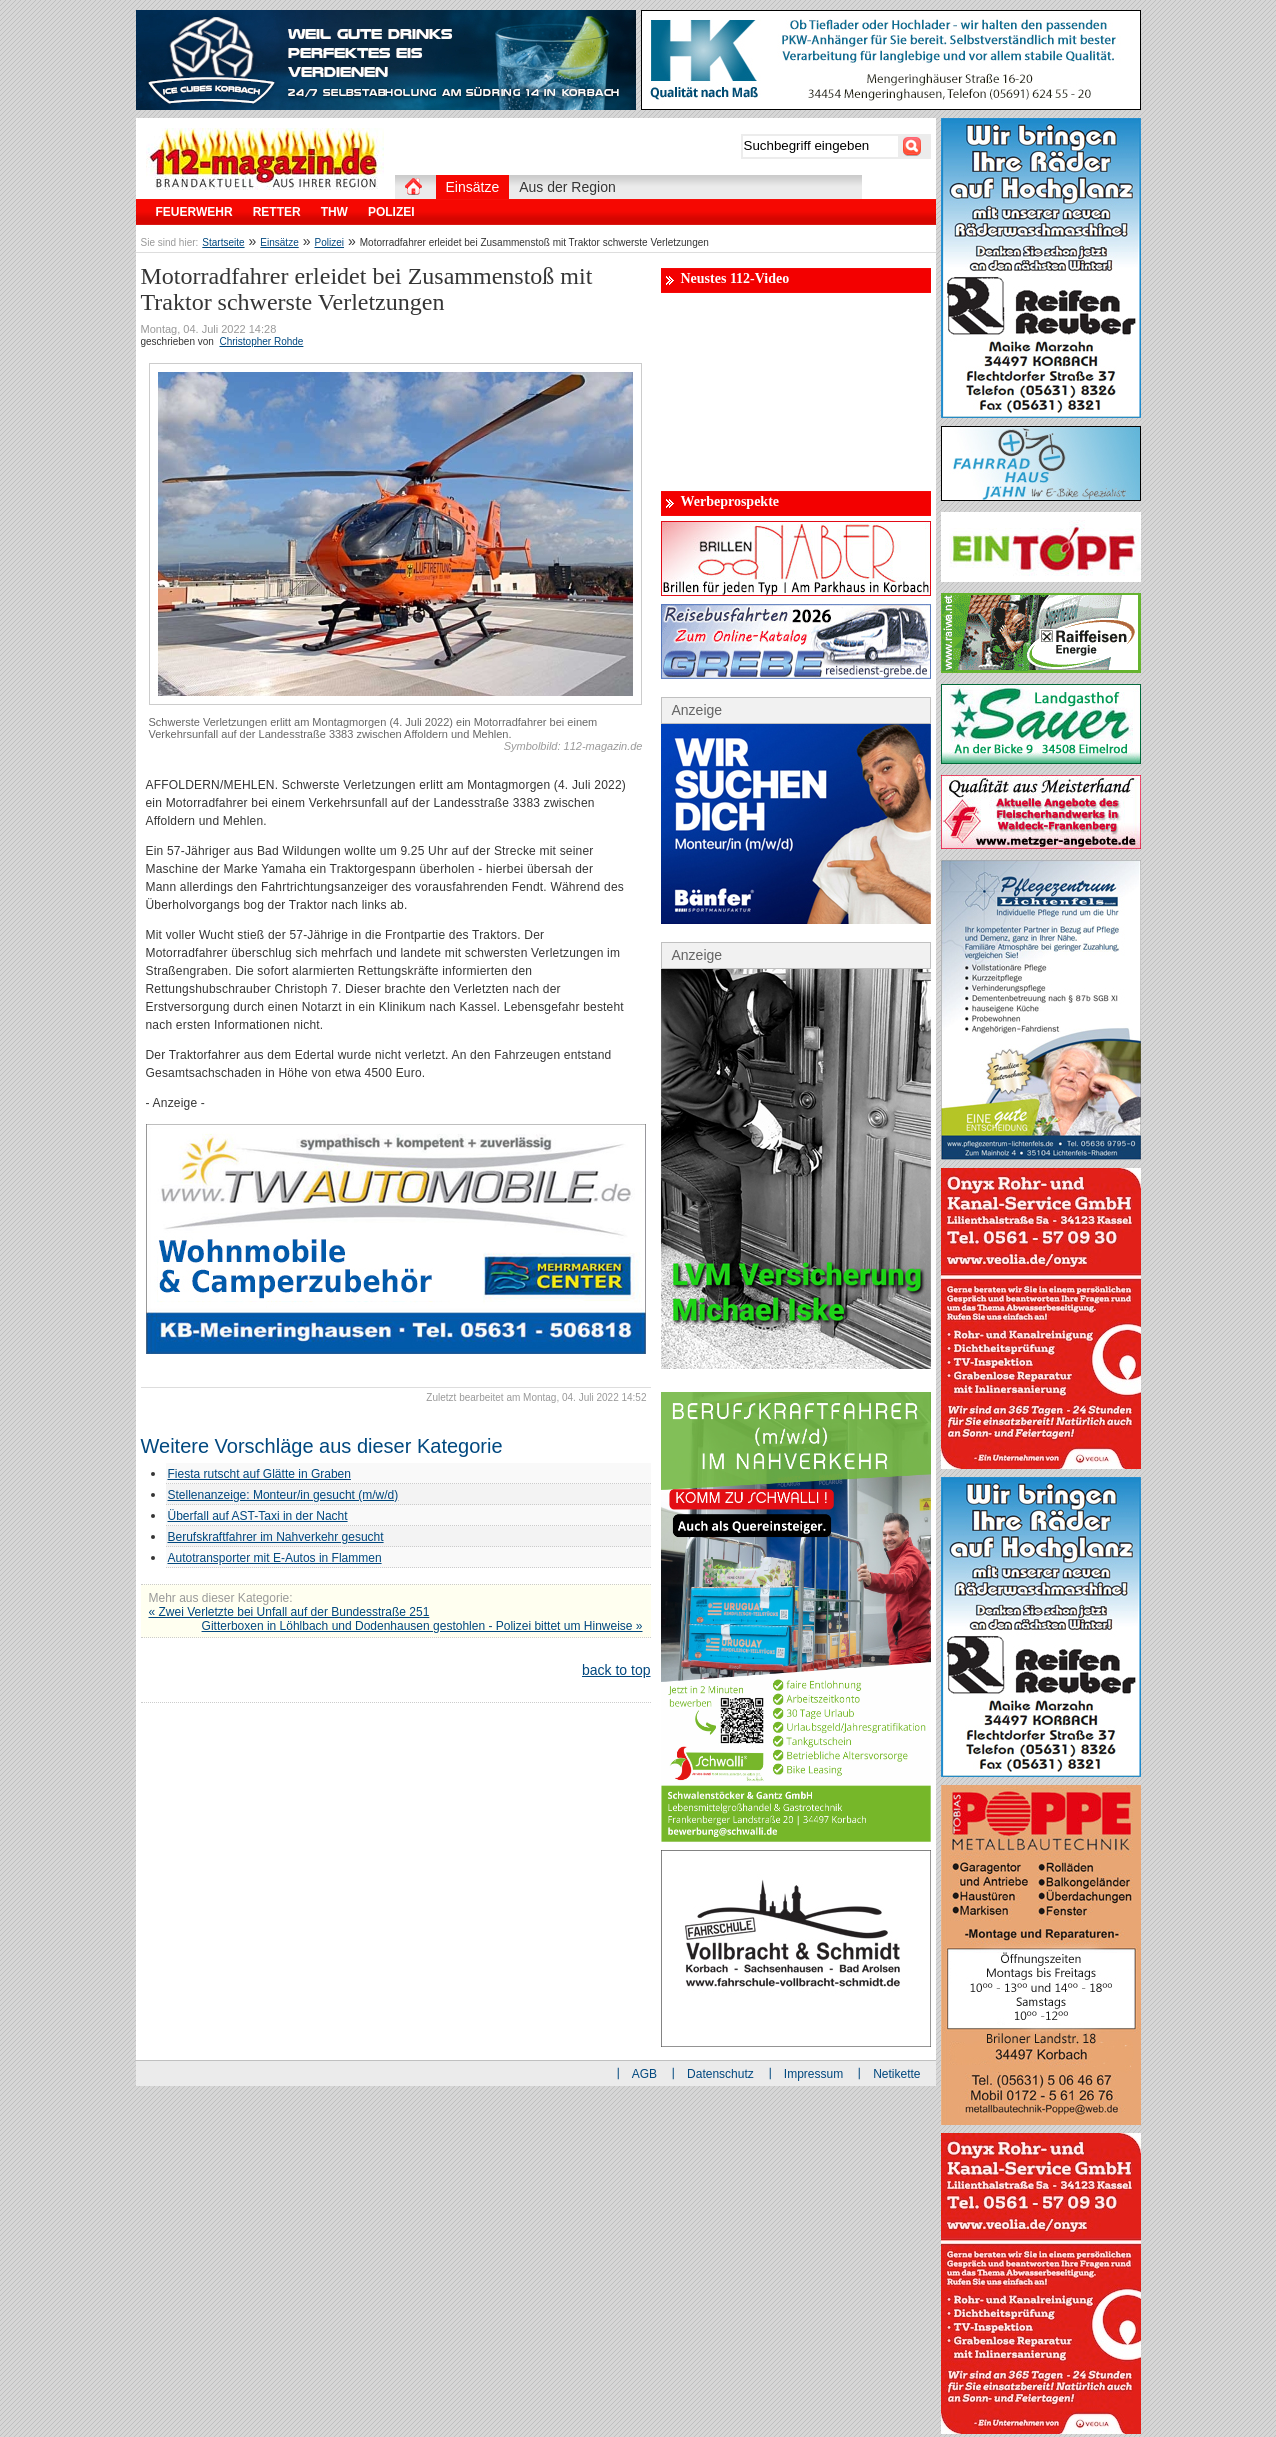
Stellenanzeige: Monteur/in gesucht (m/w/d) (283, 1495)
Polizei (329, 242)
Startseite (223, 242)
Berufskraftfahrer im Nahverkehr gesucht (276, 1537)
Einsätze (279, 242)
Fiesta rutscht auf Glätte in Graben (259, 1474)
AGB (644, 2074)
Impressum (813, 2074)
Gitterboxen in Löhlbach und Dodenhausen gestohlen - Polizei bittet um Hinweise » (422, 1626)
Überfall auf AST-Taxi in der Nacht (258, 1516)
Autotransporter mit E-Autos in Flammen (275, 1558)
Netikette (896, 2074)
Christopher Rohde (261, 341)
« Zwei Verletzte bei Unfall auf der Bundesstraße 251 (289, 1612)
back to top (616, 1670)
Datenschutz (720, 2074)
